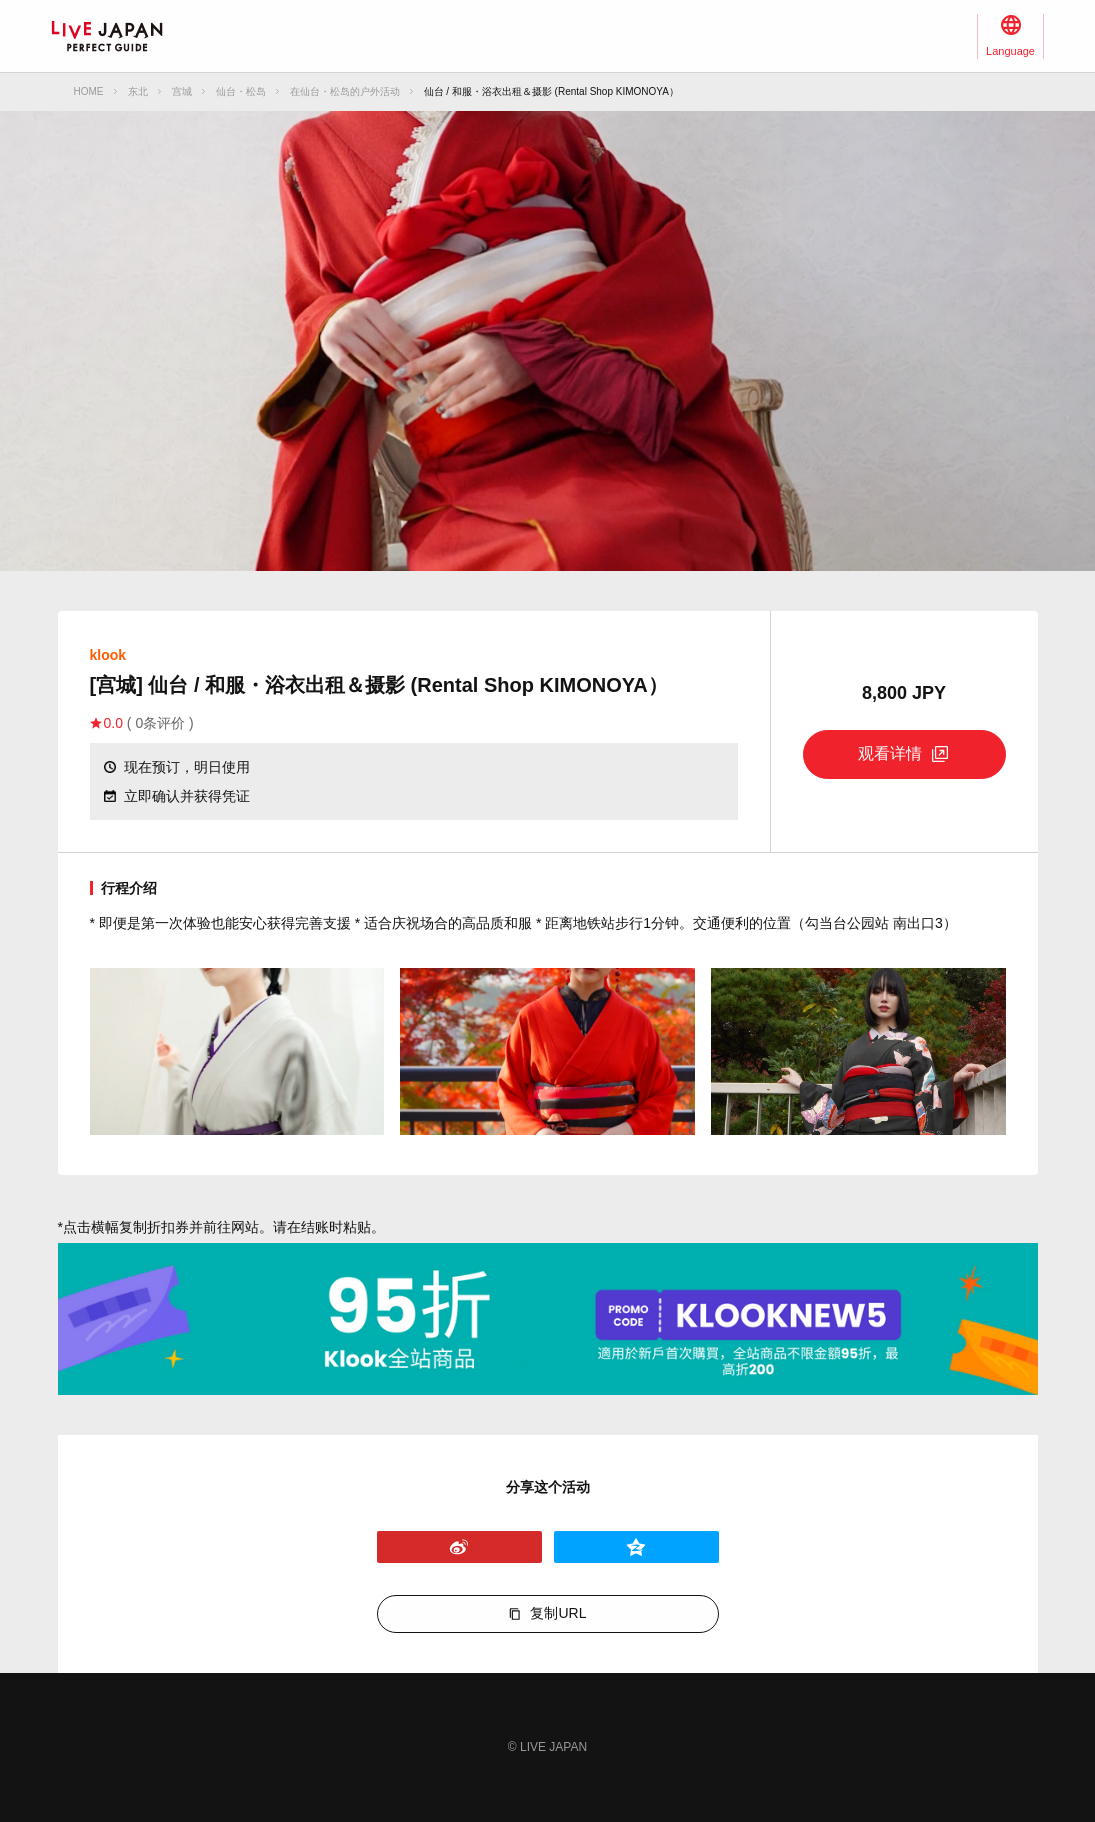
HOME (89, 91)
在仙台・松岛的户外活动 (345, 91)
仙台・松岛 (241, 91)
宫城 (182, 91)
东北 (138, 91)
